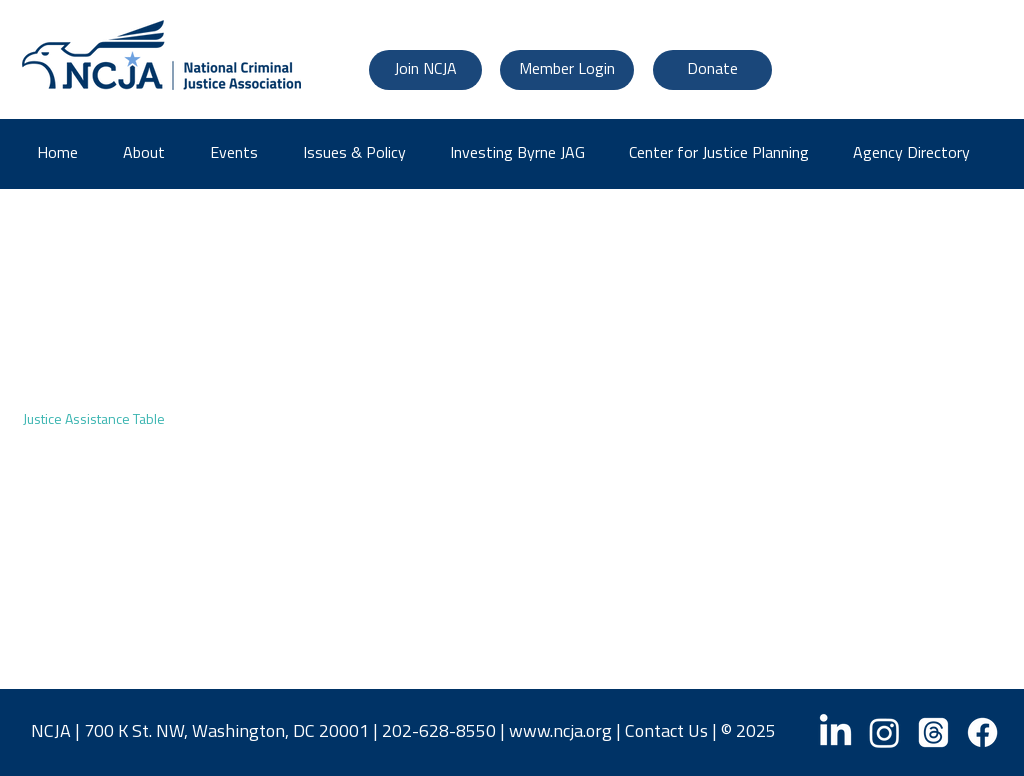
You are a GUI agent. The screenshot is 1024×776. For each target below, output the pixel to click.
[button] (918, 154)
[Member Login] (567, 70)
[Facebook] (982, 732)
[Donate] (712, 70)
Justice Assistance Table (94, 420)
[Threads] (933, 732)
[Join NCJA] (425, 70)
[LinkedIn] (835, 732)
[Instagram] (884, 732)
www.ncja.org (560, 732)
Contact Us (666, 732)
